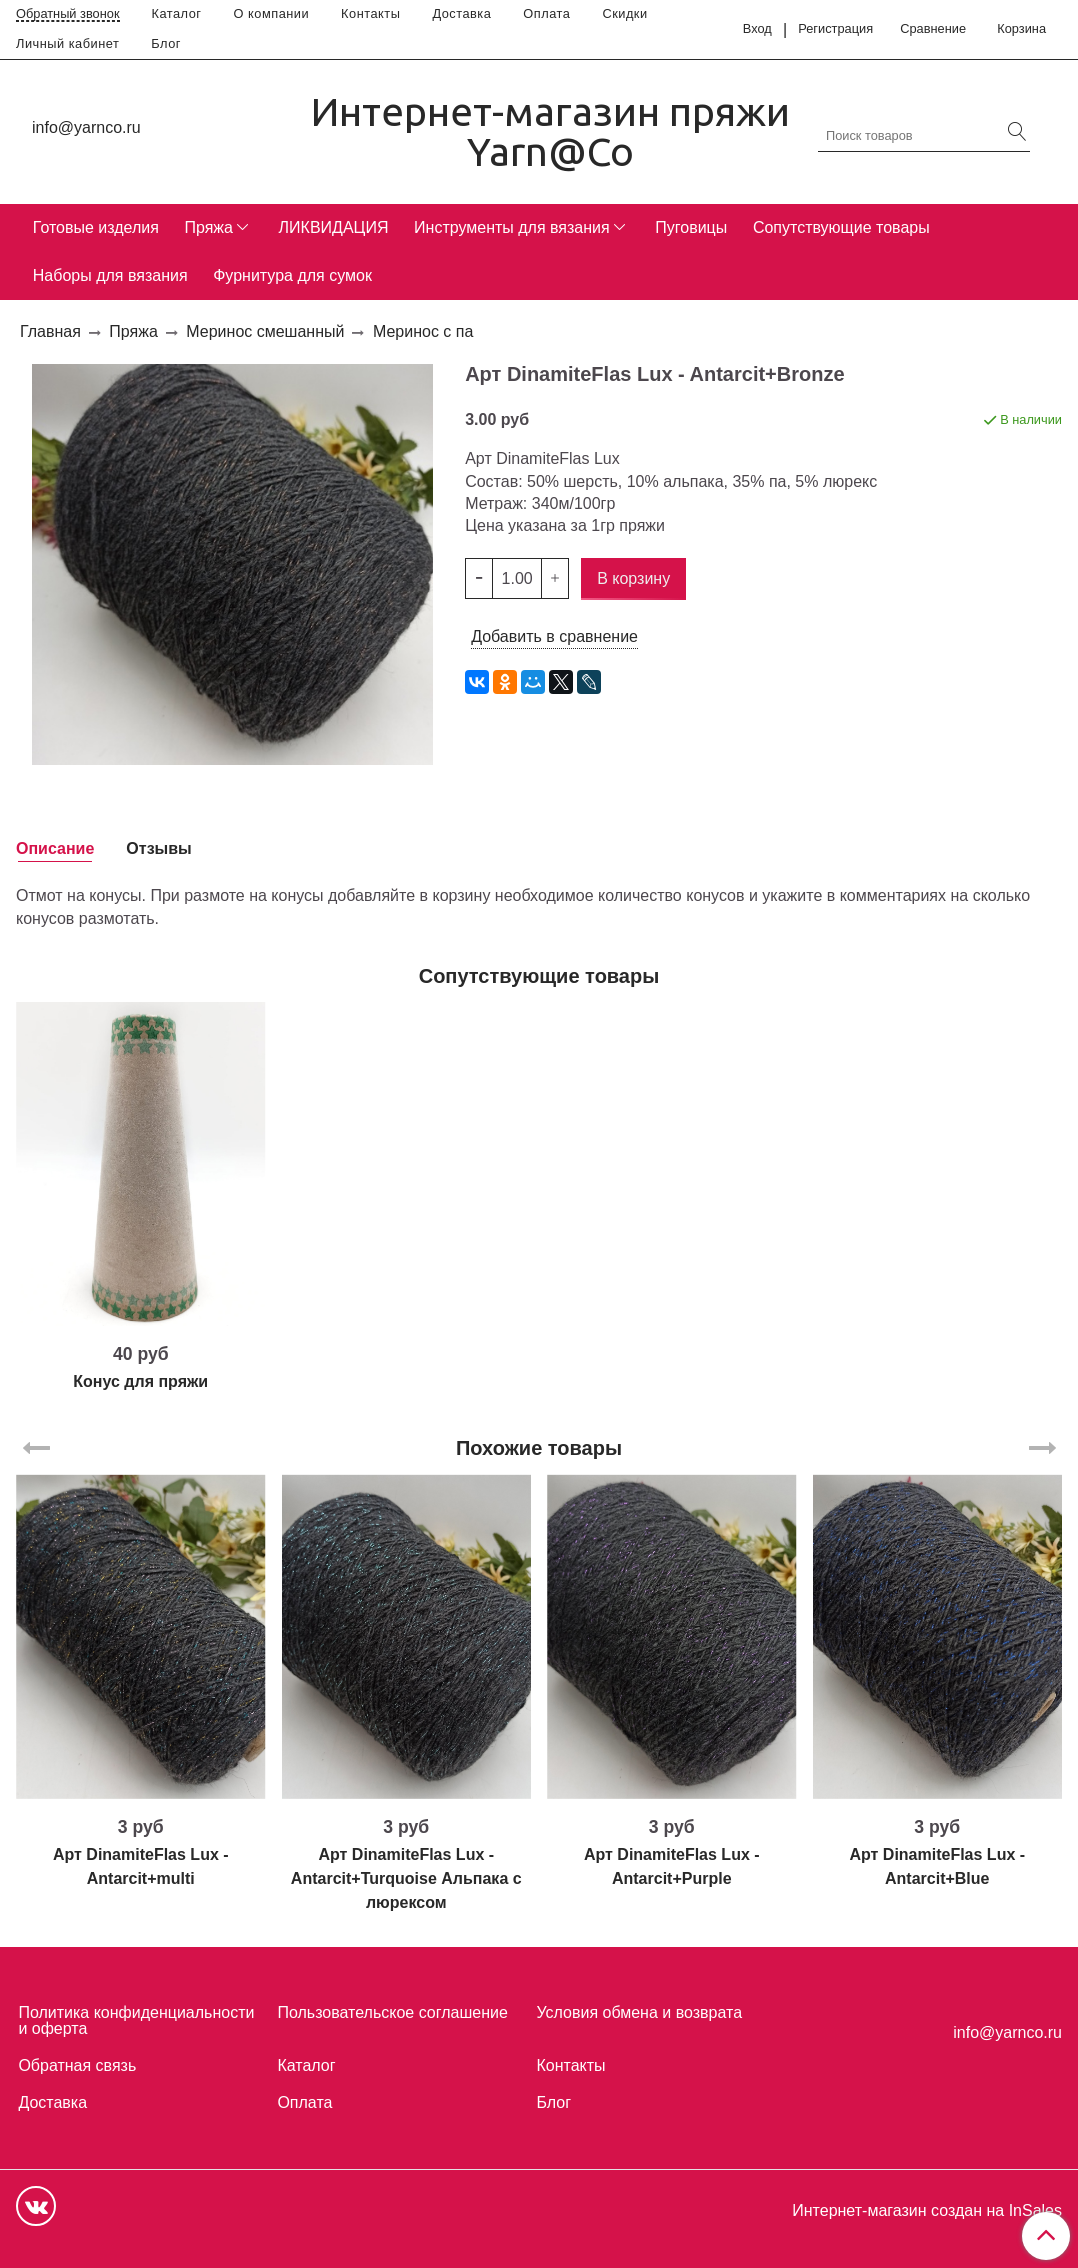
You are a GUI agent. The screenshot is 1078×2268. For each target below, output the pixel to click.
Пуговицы (691, 227)
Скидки (624, 13)
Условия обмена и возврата (639, 2012)
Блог (166, 43)
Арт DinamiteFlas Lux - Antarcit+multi (141, 1866)
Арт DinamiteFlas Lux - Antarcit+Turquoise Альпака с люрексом (406, 1878)
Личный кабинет (67, 43)
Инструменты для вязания (512, 227)
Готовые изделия (96, 227)
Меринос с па (423, 331)
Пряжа (208, 227)
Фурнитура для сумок (292, 275)
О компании (272, 13)
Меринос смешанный (265, 331)
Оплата (546, 13)
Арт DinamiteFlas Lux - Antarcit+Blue (937, 1866)
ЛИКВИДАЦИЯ (334, 227)
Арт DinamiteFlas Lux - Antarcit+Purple (672, 1866)
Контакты (370, 13)
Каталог (177, 13)
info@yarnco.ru (86, 127)
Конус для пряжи (140, 1381)
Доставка (461, 13)
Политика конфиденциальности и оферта (136, 2020)
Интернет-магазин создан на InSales (927, 2211)
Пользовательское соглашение (392, 2012)
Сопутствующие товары (841, 227)
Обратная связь (77, 2065)
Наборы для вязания (110, 275)
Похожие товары (539, 1448)
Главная (50, 331)
